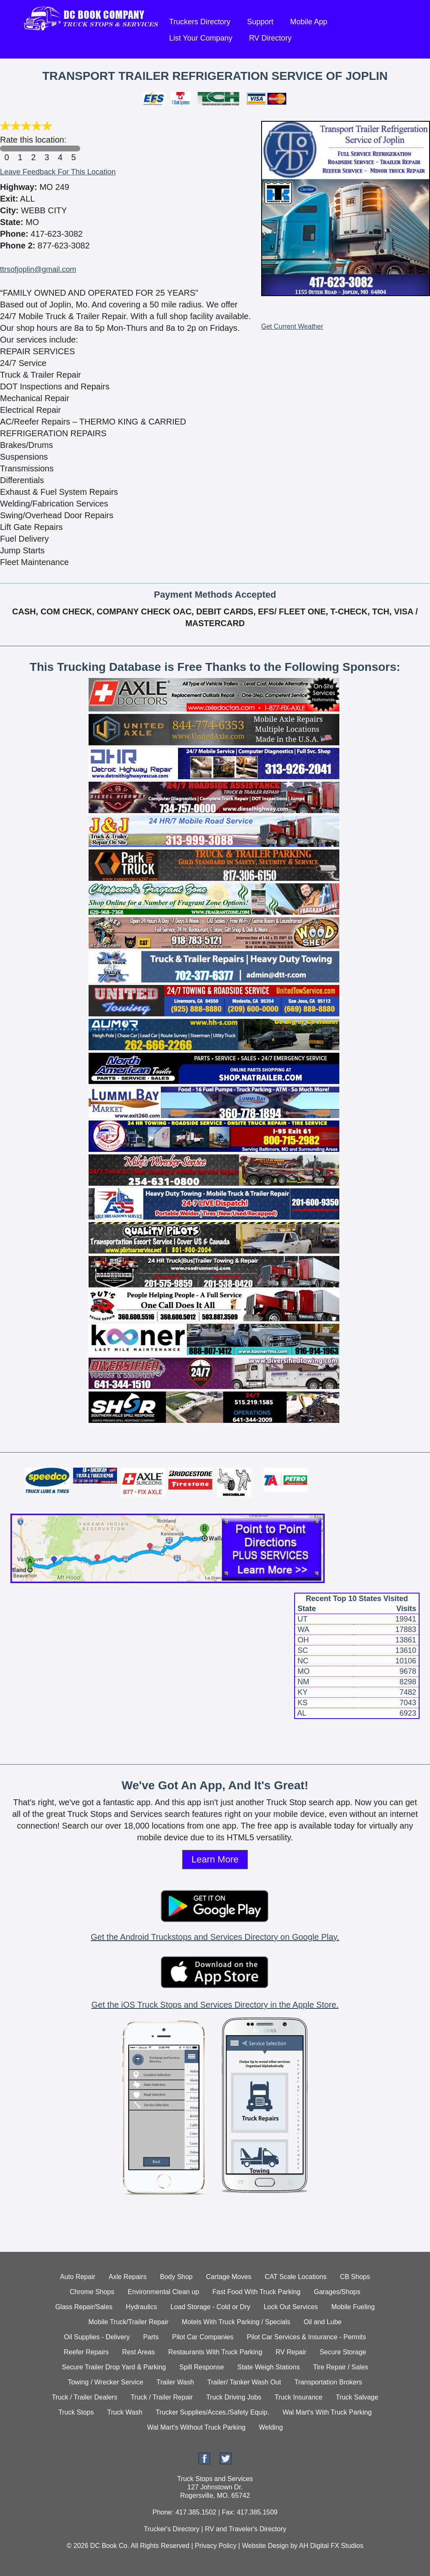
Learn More (215, 1859)
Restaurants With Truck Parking (215, 2352)
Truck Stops (76, 2412)
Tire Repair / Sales (340, 2367)
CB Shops (355, 2276)
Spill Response (201, 2367)
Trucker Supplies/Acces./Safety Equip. (213, 2412)
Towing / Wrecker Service (105, 2382)
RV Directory (270, 38)
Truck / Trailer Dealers (84, 2397)
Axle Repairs (128, 2276)
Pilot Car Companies (203, 2337)
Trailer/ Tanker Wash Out (244, 2382)
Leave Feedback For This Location (58, 172)
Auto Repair (78, 2276)
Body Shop (176, 2276)
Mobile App (308, 22)
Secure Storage (343, 2352)
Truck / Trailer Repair (162, 2397)
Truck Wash (124, 2412)
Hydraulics (141, 2306)
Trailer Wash (175, 2382)
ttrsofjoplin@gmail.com (38, 269)
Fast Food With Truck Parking (256, 2291)
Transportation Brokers (328, 2382)
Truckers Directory (199, 22)
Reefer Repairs (86, 2352)
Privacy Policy (216, 2545)
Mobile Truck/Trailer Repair (128, 2321)
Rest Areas (138, 2352)
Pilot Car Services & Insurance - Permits (306, 2337)
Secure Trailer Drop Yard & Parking (114, 2367)
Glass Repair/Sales (83, 2306)
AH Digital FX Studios (331, 2545)
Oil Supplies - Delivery (97, 2337)
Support (260, 22)
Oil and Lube (323, 2321)
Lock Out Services (291, 2306)
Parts (150, 2337)
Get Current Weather (292, 326)
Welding (271, 2427)
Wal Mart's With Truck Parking (326, 2412)
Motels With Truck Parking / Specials (236, 2321)
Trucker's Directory (171, 2529)
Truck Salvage (357, 2397)
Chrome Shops (92, 2291)
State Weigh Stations (268, 2367)
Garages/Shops (337, 2291)
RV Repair (291, 2352)
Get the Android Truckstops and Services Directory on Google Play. (215, 1937)
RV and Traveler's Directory (245, 2529)
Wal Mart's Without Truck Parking (196, 2427)
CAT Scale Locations (296, 2276)
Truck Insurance (298, 2397)
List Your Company (200, 38)
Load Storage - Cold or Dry (210, 2306)
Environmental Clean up (163, 2291)
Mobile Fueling (353, 2306)
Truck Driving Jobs (233, 2397)
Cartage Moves (229, 2276)
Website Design (265, 2545)
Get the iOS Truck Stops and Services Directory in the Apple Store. (215, 2004)
